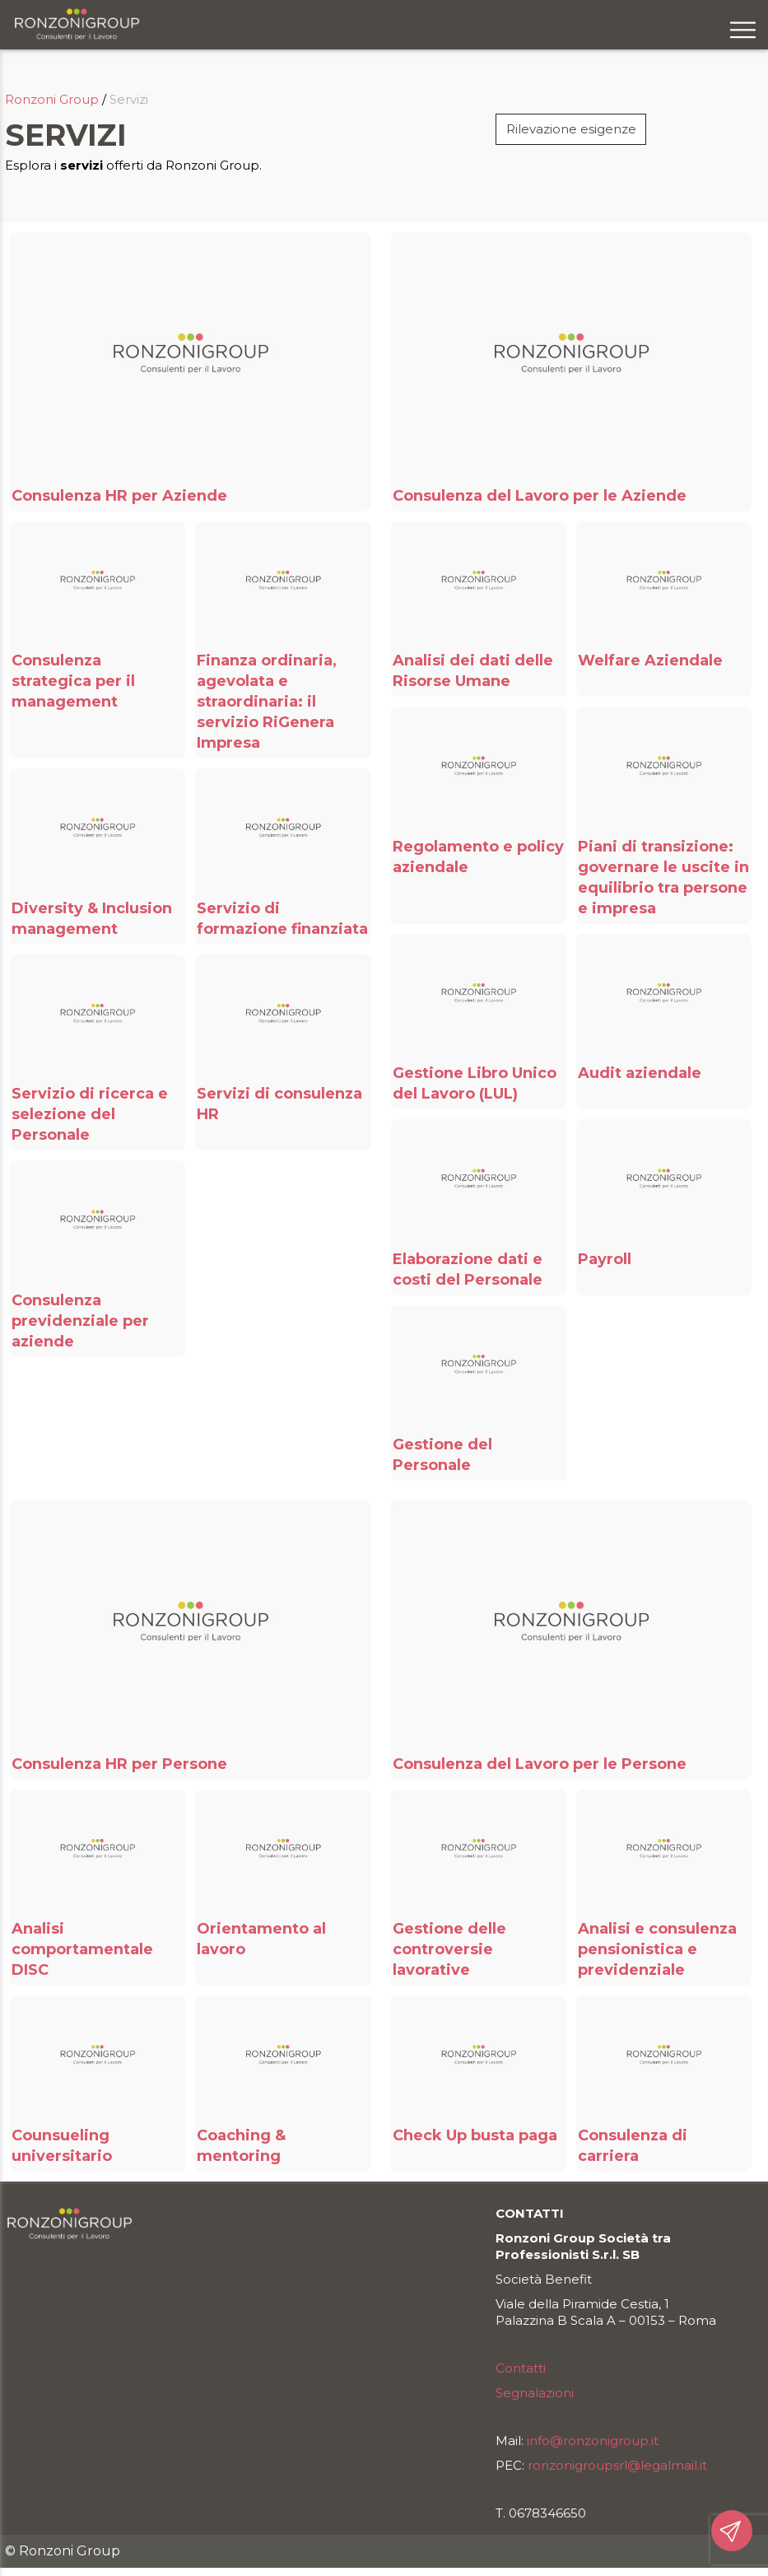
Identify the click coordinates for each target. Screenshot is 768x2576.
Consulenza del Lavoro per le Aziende (540, 496)
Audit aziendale (639, 1073)
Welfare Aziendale (650, 660)
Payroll (604, 1259)
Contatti (521, 2368)
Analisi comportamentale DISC (82, 1949)
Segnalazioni (535, 2393)
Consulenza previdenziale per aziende (80, 1321)
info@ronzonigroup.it (593, 2440)
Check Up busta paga (475, 2135)
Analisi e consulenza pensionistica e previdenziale (657, 1949)
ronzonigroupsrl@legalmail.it (617, 2465)
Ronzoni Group (52, 99)
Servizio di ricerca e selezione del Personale (90, 1114)
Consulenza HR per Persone (119, 1764)
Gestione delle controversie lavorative (449, 1949)
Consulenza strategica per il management (73, 681)
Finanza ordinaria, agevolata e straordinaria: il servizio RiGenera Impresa (267, 701)
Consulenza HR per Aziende (119, 496)
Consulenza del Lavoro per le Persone (540, 1764)
